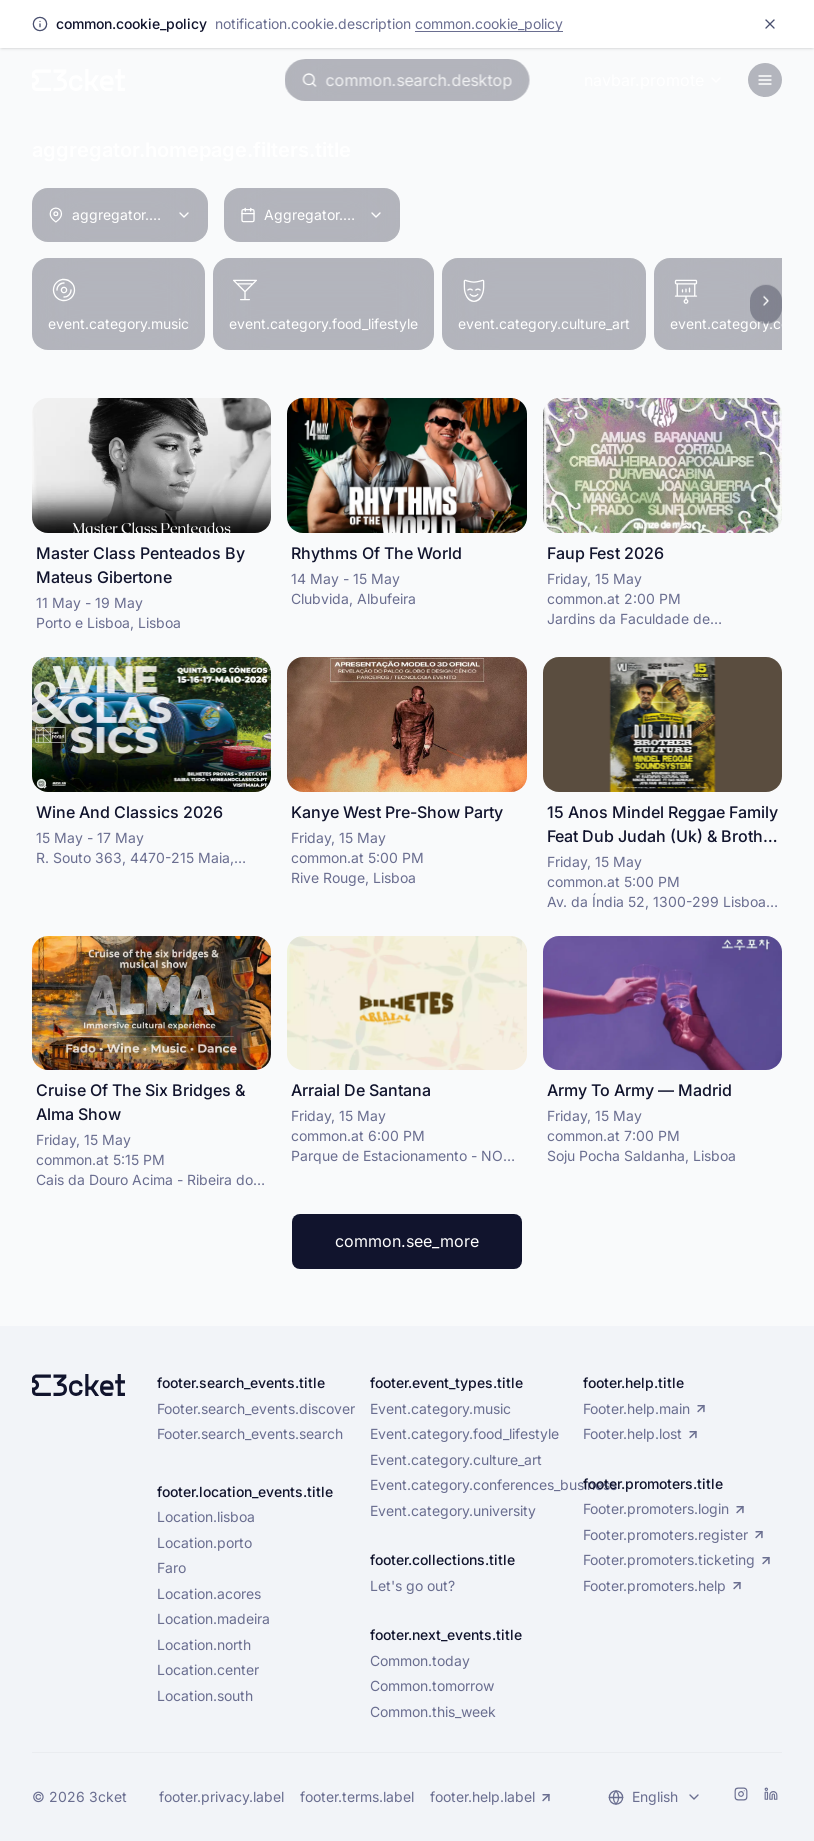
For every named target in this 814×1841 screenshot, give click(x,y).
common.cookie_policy (489, 23)
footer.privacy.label (221, 1796)
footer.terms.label (357, 1796)
